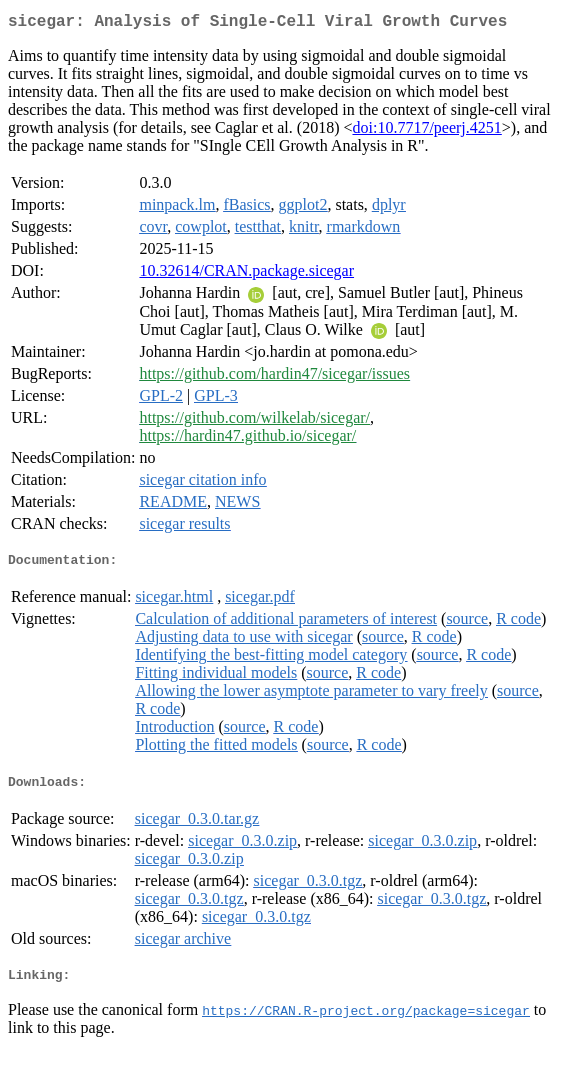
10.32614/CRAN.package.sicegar (246, 274)
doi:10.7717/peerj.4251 (426, 131)
